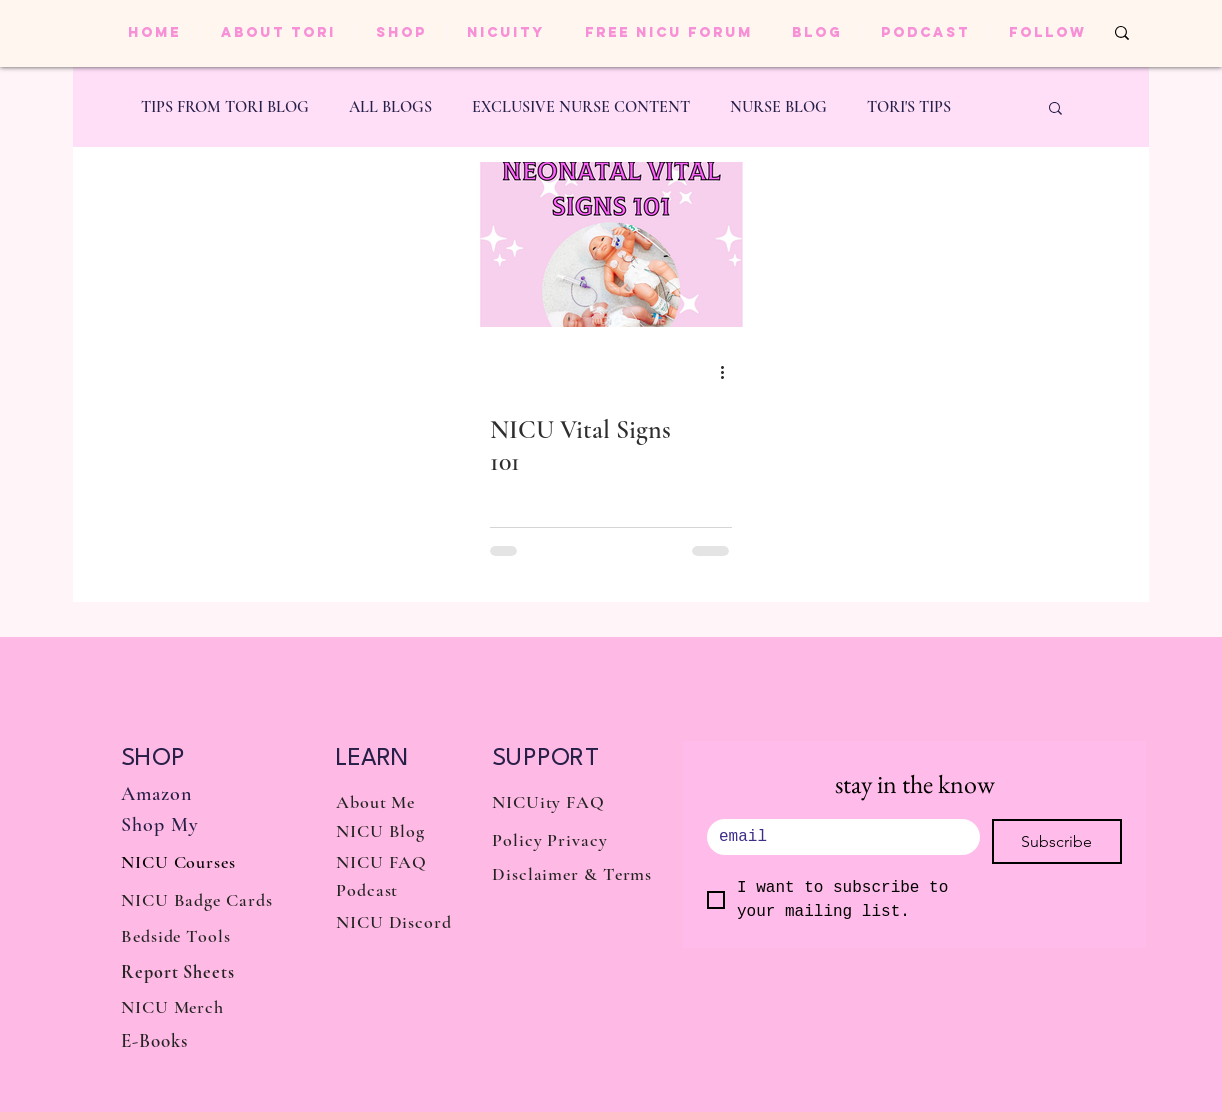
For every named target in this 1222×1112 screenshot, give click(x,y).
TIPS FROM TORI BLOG (225, 107)
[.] (837, 837)
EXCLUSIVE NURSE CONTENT (581, 107)
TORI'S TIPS (909, 107)
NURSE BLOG (778, 107)
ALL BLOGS (390, 107)
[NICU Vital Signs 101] (611, 244)
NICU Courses (178, 862)
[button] (1055, 109)
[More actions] (729, 372)
